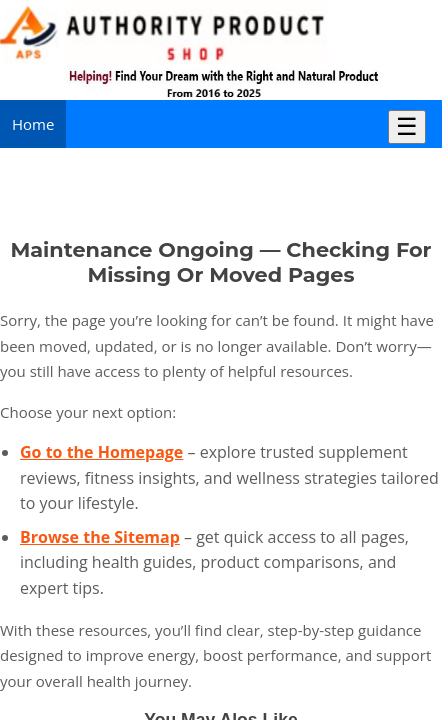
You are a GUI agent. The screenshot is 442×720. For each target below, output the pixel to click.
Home (33, 124)
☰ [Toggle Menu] (407, 126)
